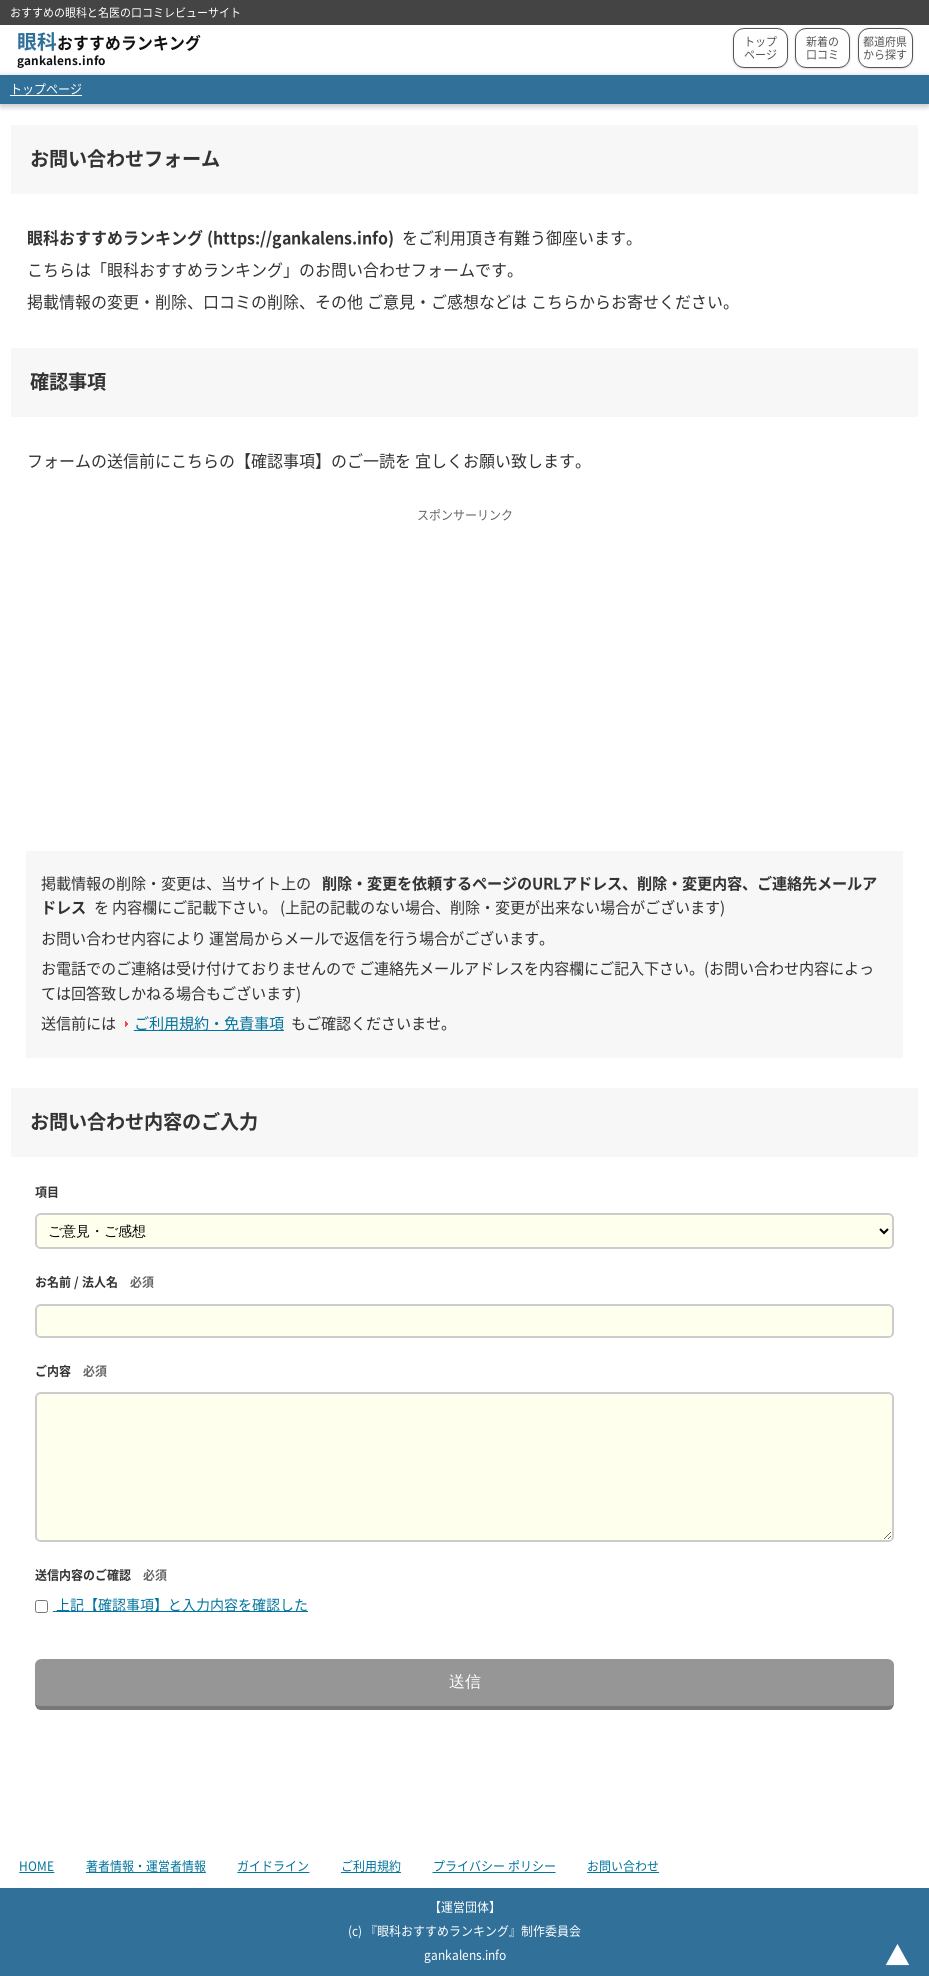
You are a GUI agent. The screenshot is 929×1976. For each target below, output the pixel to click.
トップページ (760, 48)
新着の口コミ (822, 48)
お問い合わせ (623, 1866)
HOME (36, 1866)
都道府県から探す (885, 48)
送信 (465, 1681)
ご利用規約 (371, 1866)
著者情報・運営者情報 (146, 1866)
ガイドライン (273, 1866)
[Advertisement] (464, 670)
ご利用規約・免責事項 (209, 1023)
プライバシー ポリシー (494, 1866)
